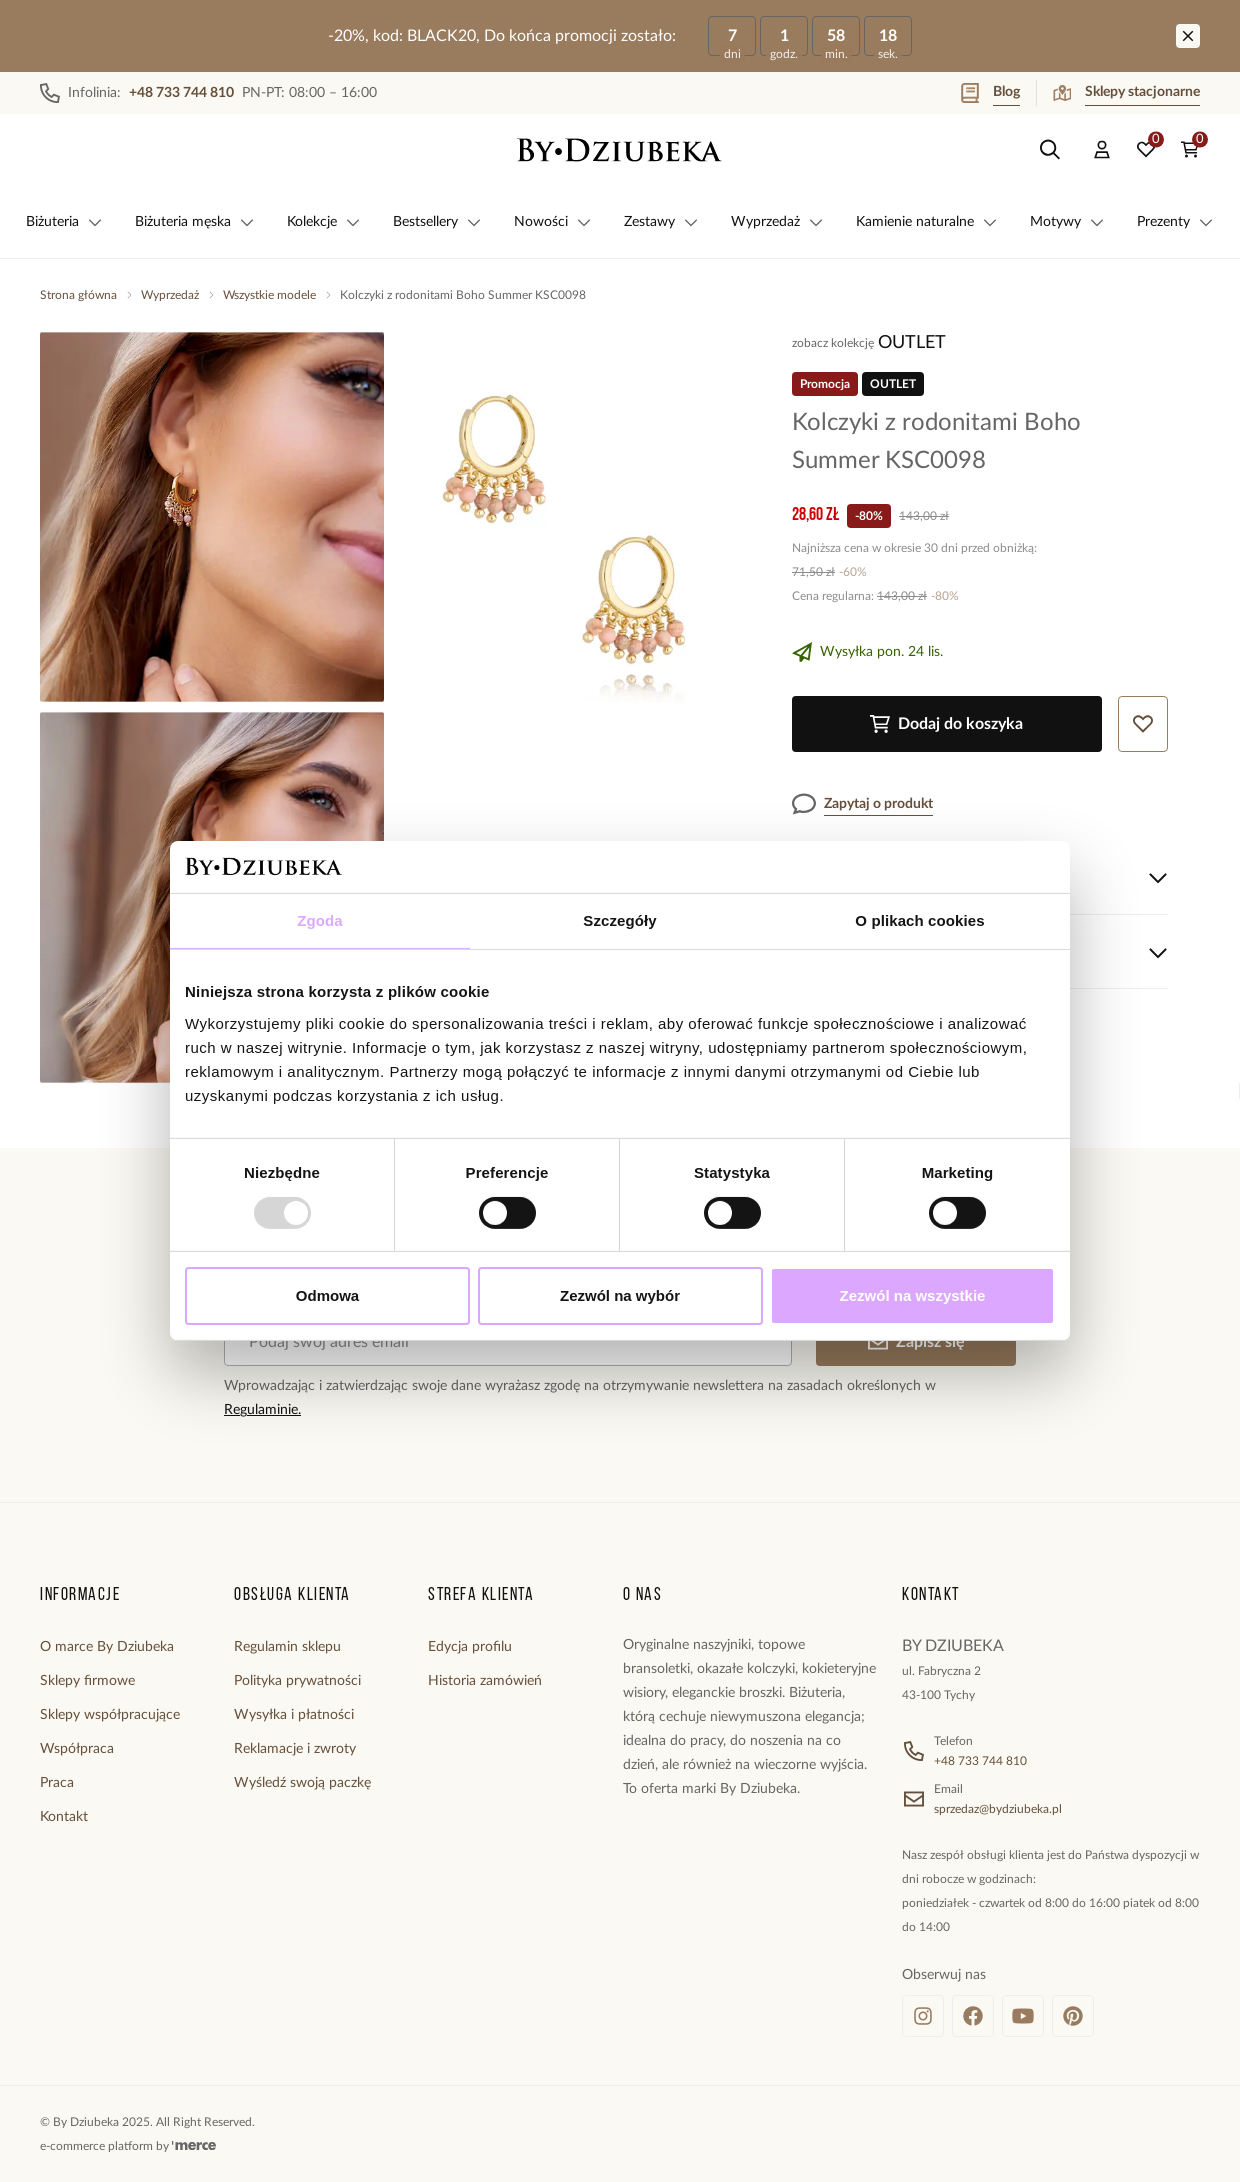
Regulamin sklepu (287, 1647)
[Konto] (1102, 150)
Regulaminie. (262, 1410)
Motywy (1067, 222)
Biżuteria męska (195, 222)
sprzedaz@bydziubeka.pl (998, 1809)
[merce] (194, 2146)
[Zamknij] (1188, 36)
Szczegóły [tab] (619, 920)
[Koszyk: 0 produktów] (1190, 150)
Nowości (553, 222)
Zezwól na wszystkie (913, 1295)
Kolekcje (324, 222)
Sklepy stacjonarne (1126, 93)
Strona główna (78, 295)
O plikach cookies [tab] (919, 920)
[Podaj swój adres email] (508, 1342)
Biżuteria (64, 222)
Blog (990, 93)
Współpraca (77, 1749)
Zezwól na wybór (620, 1295)
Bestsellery (437, 222)
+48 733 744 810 (980, 1761)
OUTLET (912, 343)
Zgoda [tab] (320, 920)
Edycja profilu (470, 1647)
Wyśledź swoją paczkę (302, 1783)
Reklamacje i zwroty (295, 1749)
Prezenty (1175, 222)
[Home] (620, 150)
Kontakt (64, 1817)
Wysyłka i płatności (294, 1715)
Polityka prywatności (297, 1681)
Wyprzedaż (777, 222)
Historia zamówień (485, 1681)
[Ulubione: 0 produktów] (1146, 150)
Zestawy (661, 222)
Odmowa (327, 1295)
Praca (57, 1783)
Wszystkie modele (269, 295)
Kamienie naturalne (927, 222)
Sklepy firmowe (87, 1681)
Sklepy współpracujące (110, 1715)
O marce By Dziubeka (107, 1647)
